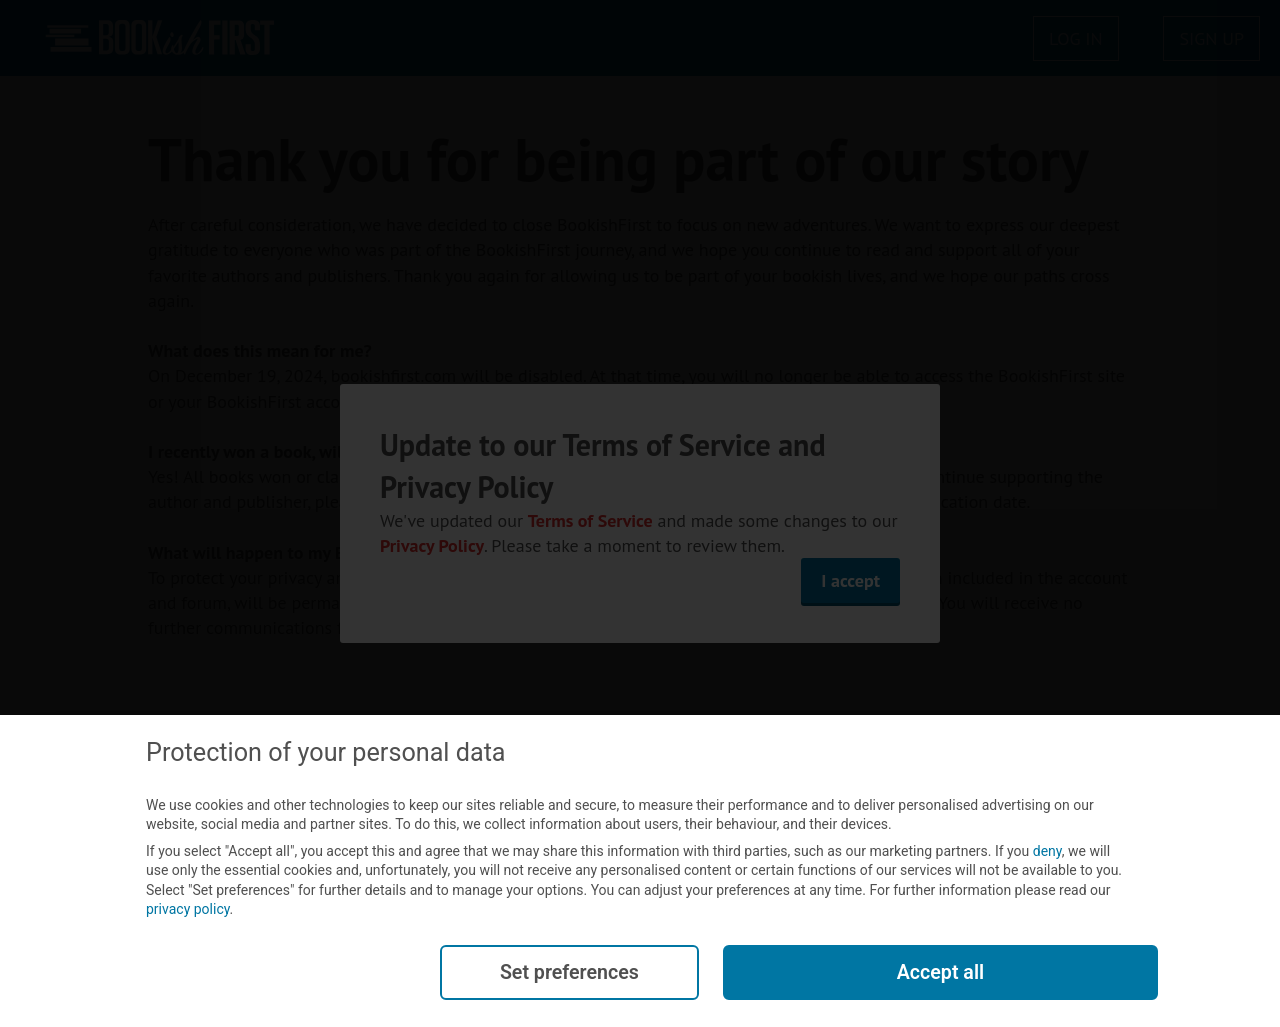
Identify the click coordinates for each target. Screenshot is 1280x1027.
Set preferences (569, 973)
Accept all (940, 973)
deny (1047, 852)
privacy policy (188, 911)
